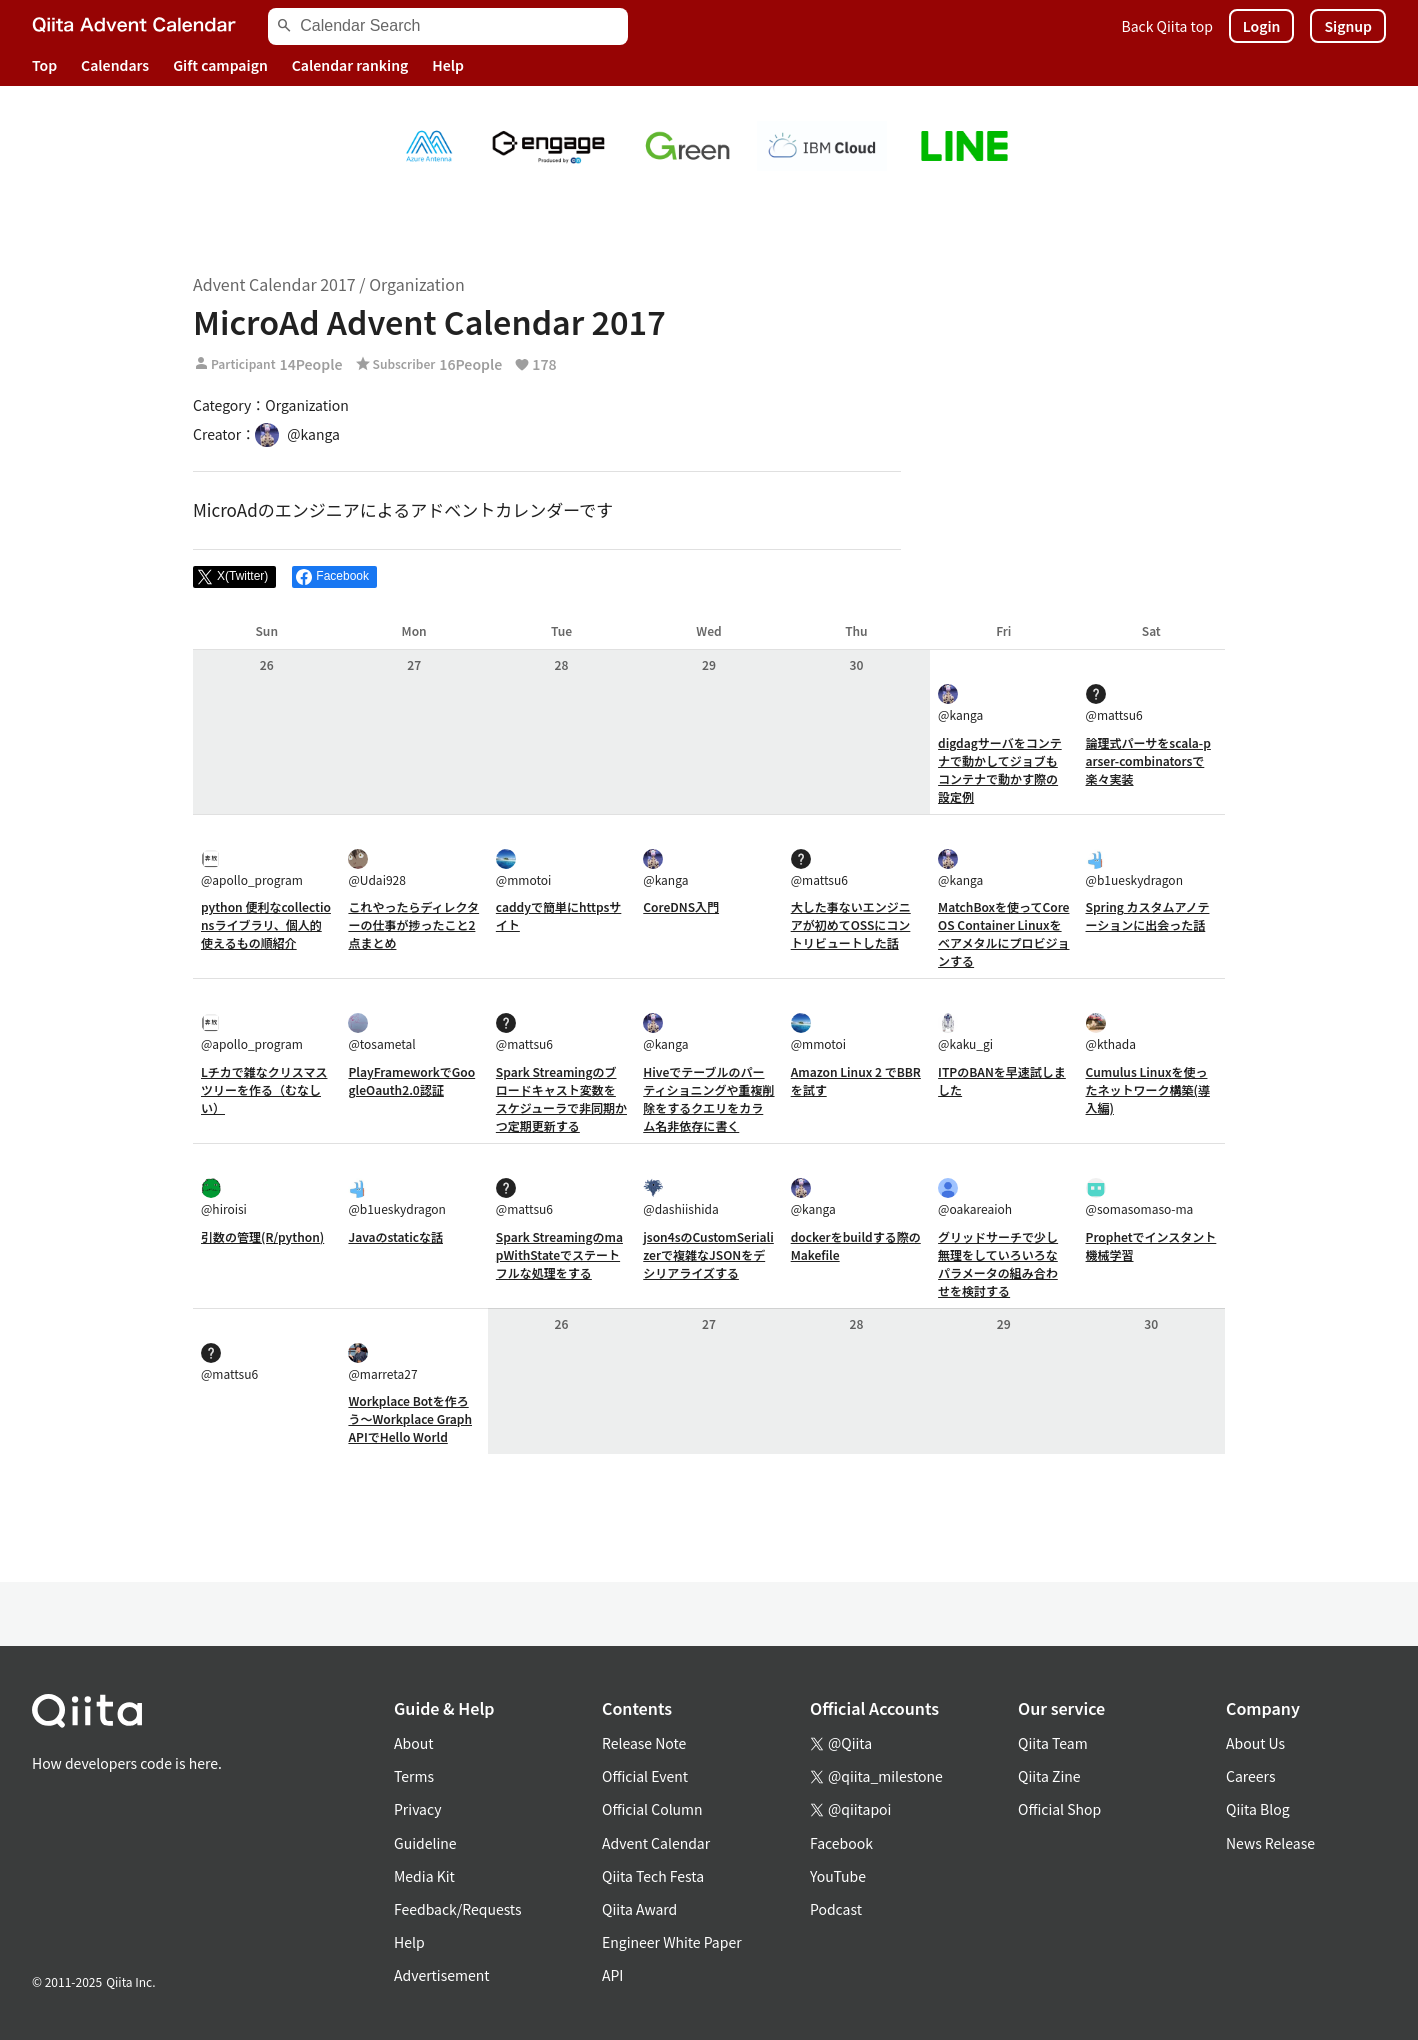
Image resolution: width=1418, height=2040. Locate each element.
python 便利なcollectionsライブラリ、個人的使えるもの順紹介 (266, 924)
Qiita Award (639, 1909)
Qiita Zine (1049, 1776)
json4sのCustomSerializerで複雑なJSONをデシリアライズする (708, 1254)
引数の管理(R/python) (262, 1236)
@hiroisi (224, 1197)
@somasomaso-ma (1140, 1197)
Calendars (115, 65)
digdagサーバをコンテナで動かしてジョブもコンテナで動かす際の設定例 (1000, 769)
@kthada (1111, 1032)
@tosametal (381, 1032)
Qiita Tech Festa (653, 1876)
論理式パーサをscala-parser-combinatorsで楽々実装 (1148, 760)
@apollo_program (252, 868)
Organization (416, 284)
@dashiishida (680, 1197)
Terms (414, 1776)
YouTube (838, 1876)
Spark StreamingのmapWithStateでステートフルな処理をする (559, 1254)
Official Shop (1059, 1809)
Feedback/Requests (458, 1909)
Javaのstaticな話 (395, 1236)
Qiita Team (1053, 1743)
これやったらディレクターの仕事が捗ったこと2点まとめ (413, 924)
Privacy (417, 1809)
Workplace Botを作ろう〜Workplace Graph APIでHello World (410, 1418)
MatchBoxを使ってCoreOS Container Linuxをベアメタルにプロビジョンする (1003, 933)
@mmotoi (523, 868)
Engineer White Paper (672, 1942)
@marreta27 (382, 1362)
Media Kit (424, 1876)
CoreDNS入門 (681, 906)
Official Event (645, 1776)
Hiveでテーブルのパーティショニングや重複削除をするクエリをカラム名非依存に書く (708, 1098)
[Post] (234, 577)
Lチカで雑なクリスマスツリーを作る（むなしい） (264, 1089)
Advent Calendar (656, 1843)
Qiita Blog (1258, 1809)
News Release (1270, 1843)
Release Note (644, 1743)
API (612, 1975)
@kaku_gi (965, 1032)
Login (1262, 26)
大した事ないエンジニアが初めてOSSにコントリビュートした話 (851, 924)
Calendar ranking (350, 65)
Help (448, 65)
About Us (1255, 1743)
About (413, 1743)
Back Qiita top (1167, 26)
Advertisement (442, 1975)
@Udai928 (377, 868)
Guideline (425, 1843)
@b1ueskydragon (1134, 868)
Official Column (652, 1809)
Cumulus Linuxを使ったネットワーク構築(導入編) (1148, 1089)
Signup (1348, 26)
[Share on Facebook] (334, 577)
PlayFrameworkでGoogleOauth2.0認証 (411, 1080)
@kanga (960, 703)
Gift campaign (220, 65)
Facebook (841, 1843)
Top (44, 65)
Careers (1250, 1776)
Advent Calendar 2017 (274, 284)
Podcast (836, 1909)
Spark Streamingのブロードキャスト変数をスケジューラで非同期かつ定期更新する (561, 1098)
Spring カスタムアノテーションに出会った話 (1148, 915)
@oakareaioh (975, 1197)
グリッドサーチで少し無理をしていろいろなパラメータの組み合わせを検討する (998, 1263)
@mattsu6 (1114, 703)
